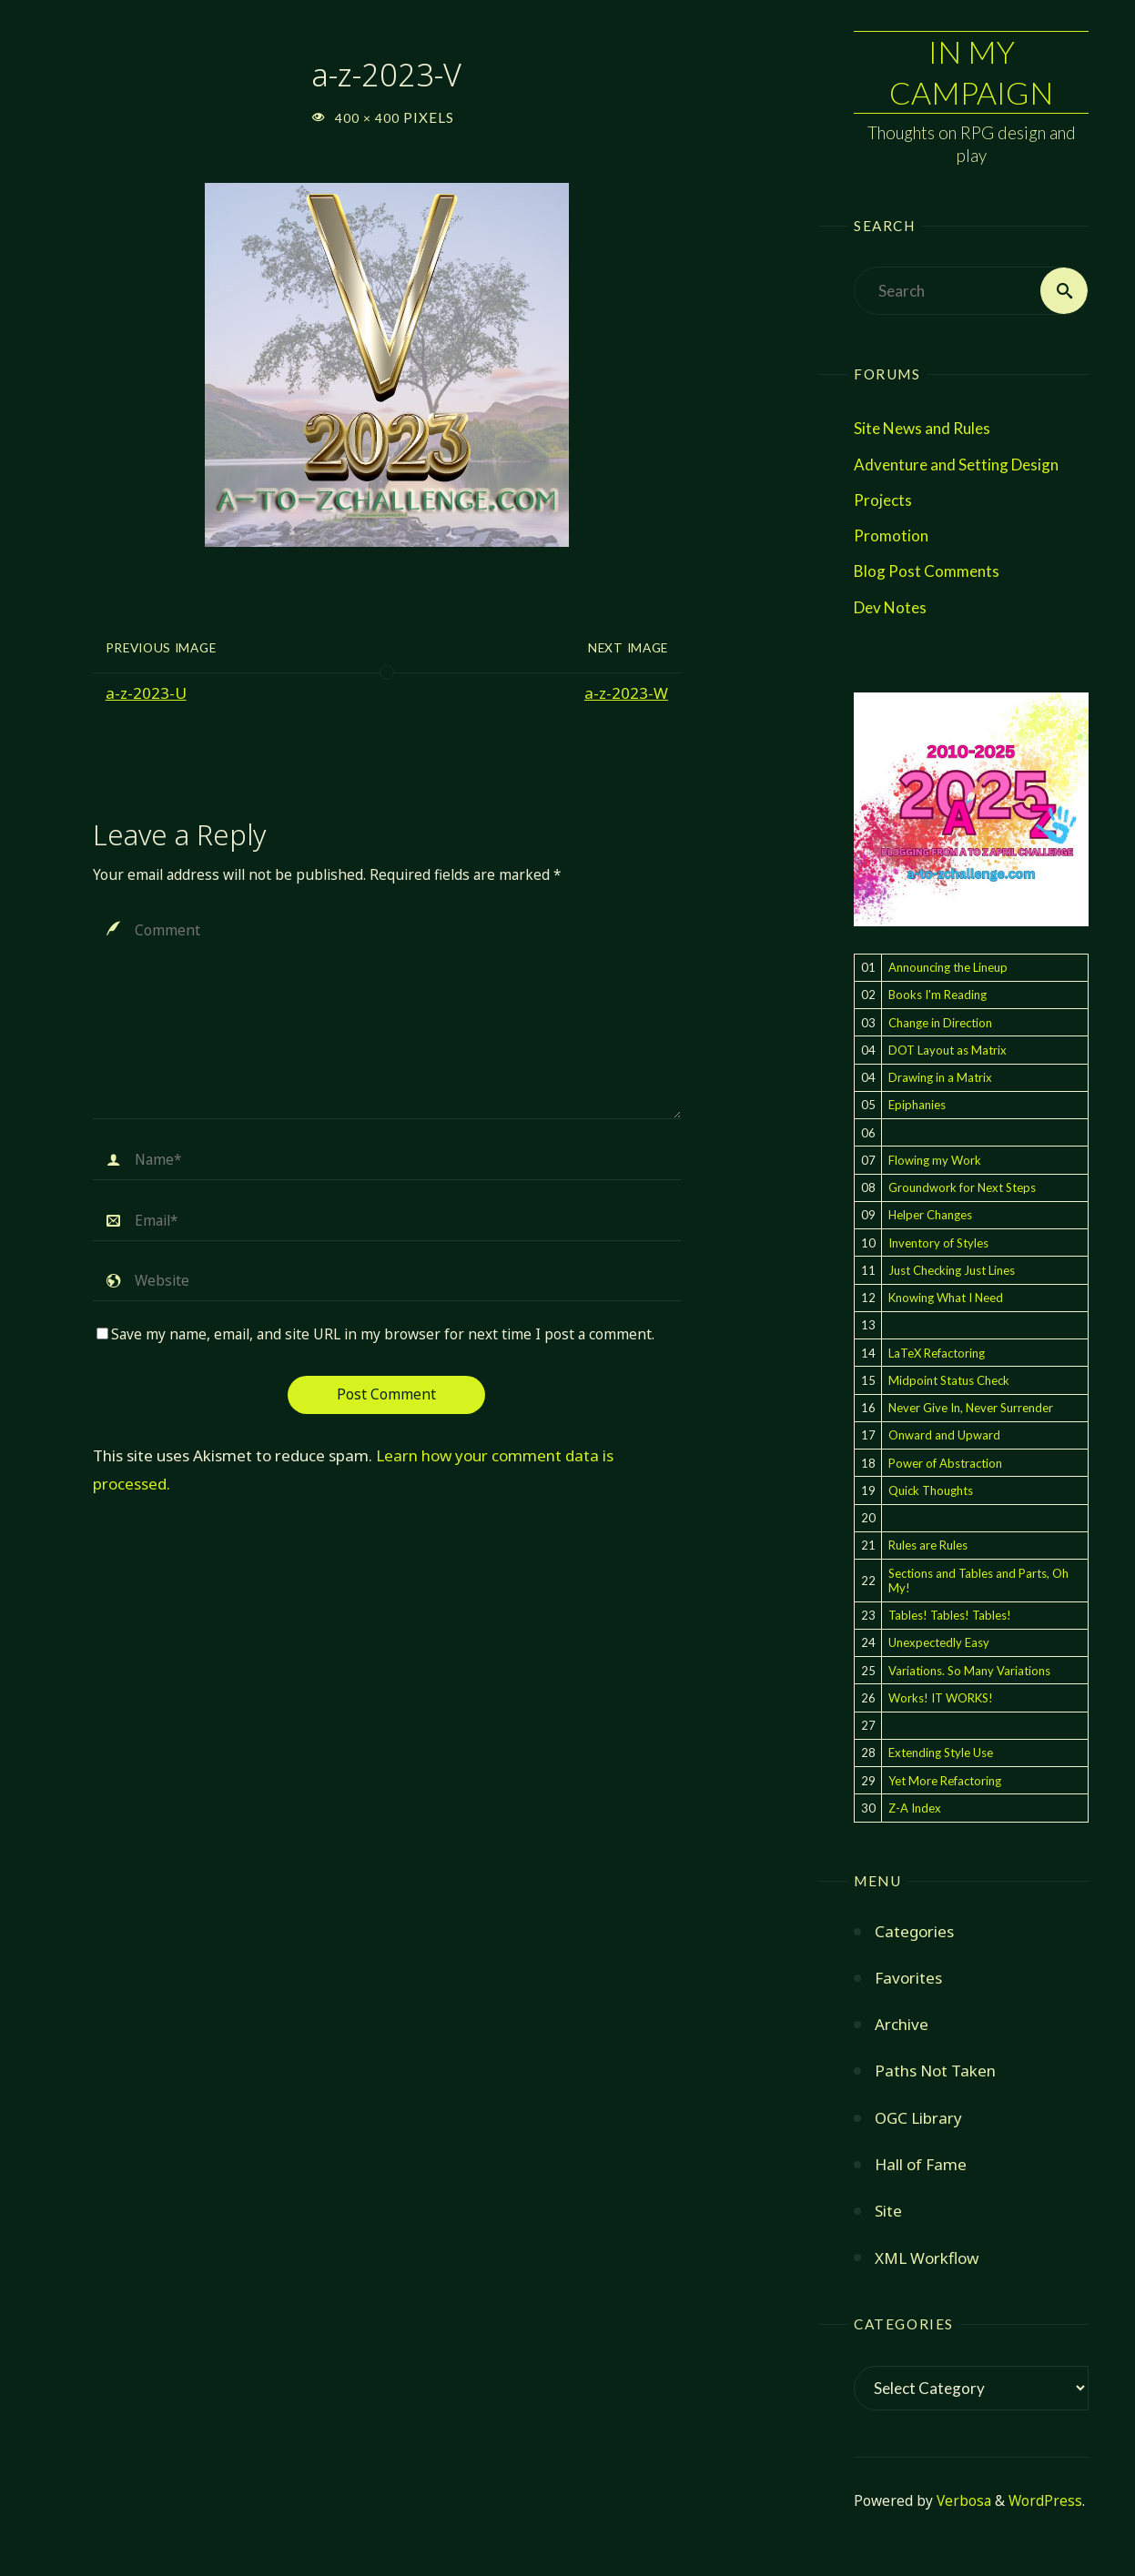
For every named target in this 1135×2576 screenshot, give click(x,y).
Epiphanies (917, 1104)
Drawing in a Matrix (940, 1077)
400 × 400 (369, 118)
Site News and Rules (922, 428)
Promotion (891, 535)
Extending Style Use (940, 1752)
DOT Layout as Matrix (947, 1050)
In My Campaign (971, 71)
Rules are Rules (928, 1545)
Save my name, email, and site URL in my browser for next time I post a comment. (375, 1334)
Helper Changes (930, 1214)
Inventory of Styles (938, 1243)
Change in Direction (940, 1022)
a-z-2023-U (146, 692)
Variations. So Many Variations (969, 1670)
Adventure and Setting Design (956, 464)
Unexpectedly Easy (938, 1642)
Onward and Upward (944, 1435)
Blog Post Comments (926, 571)
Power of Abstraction (945, 1463)
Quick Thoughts (930, 1490)
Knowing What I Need (945, 1297)
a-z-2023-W (626, 692)
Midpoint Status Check (948, 1380)
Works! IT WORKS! (940, 1698)
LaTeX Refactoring (936, 1353)
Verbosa (962, 2500)
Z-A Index (914, 1808)
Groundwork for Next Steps (962, 1187)
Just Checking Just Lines (951, 1270)
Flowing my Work (934, 1160)
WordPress (1045, 2500)
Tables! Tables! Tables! (949, 1615)
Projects (883, 500)
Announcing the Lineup (948, 967)
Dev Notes (890, 607)
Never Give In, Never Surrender (970, 1407)
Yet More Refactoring (944, 1780)
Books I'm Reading (937, 994)
